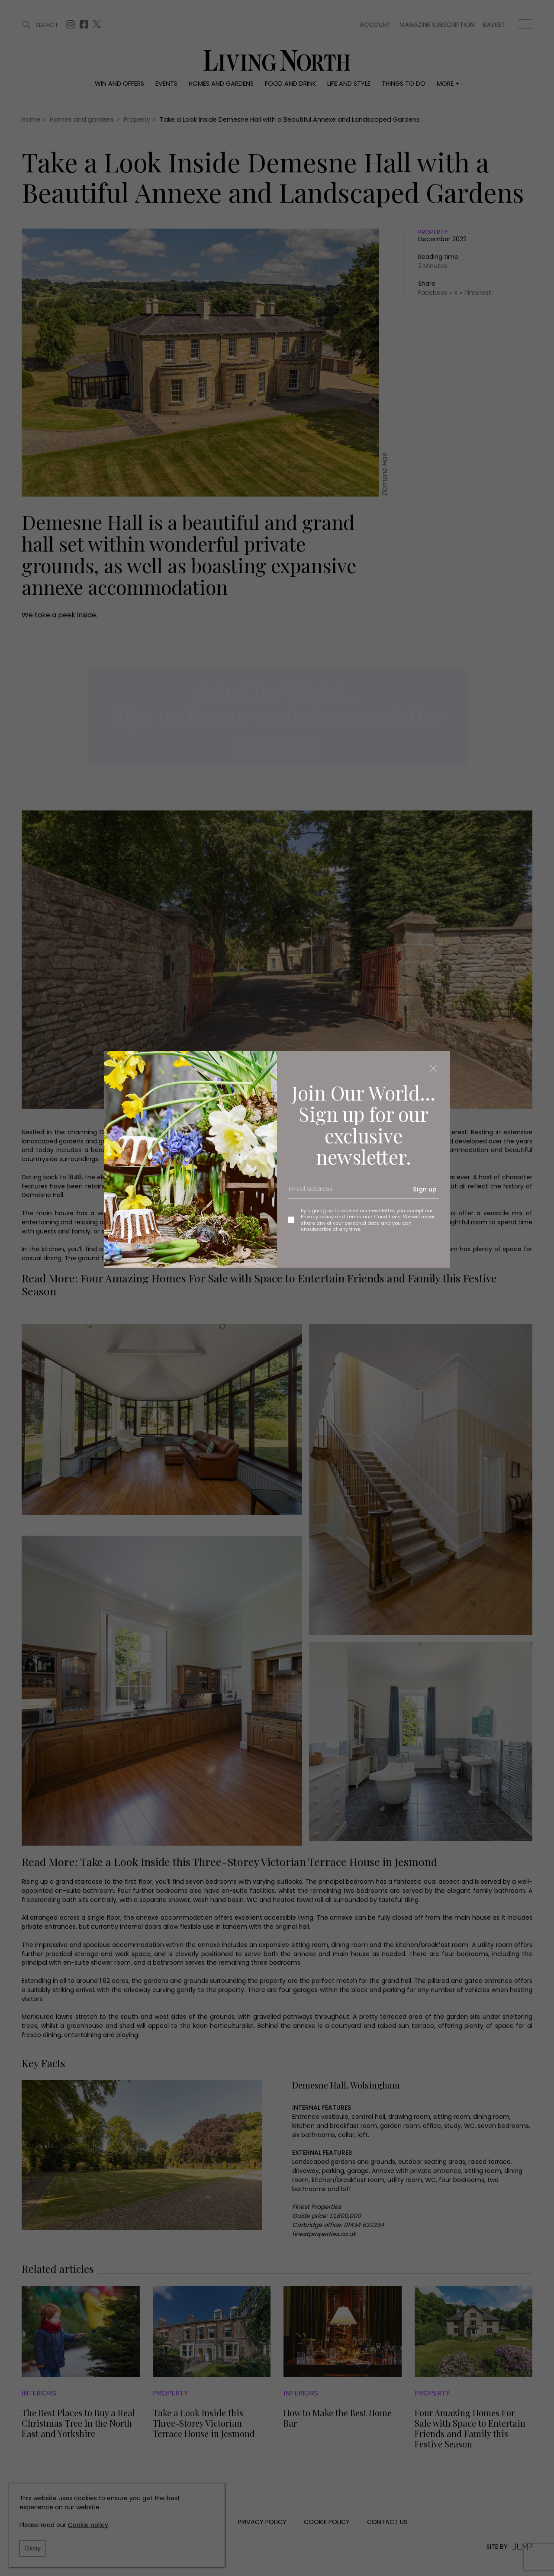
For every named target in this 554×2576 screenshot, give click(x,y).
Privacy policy (317, 1216)
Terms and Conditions (373, 1216)
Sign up (425, 1189)
